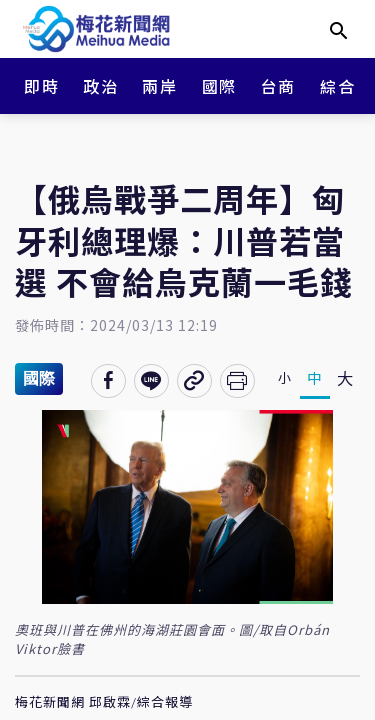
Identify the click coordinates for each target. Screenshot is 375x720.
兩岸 (159, 86)
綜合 (337, 86)
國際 (219, 86)
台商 (278, 86)
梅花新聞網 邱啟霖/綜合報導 (104, 702)
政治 (100, 86)
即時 (41, 86)
